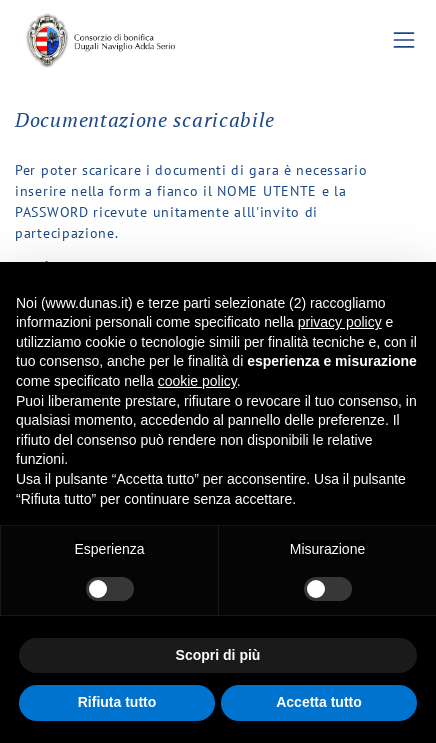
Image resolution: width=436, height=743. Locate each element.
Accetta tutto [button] (319, 702)
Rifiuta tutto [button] (117, 702)
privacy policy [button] (340, 322)
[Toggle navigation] (404, 40)
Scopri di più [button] (218, 655)
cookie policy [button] (197, 381)
